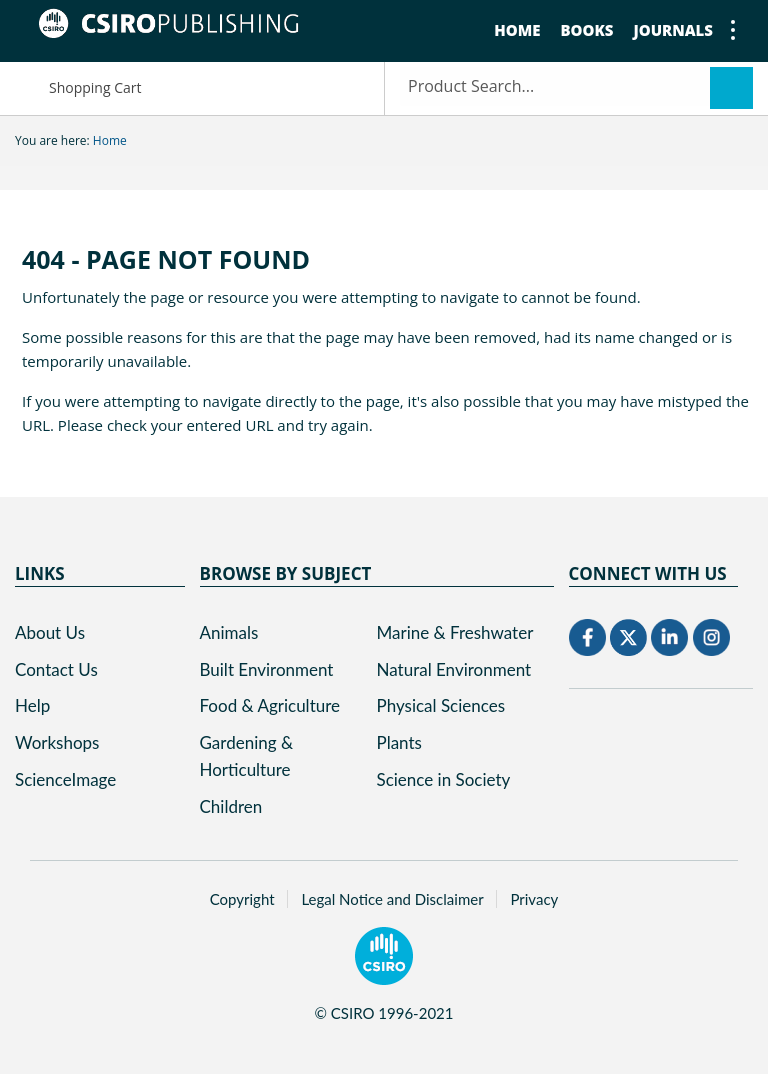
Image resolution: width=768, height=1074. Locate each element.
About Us (50, 632)
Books (586, 30)
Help (32, 705)
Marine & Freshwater (455, 632)
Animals (229, 632)
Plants (399, 742)
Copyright (242, 899)
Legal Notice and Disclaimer (392, 899)
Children (231, 806)
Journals (673, 30)
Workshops (57, 742)
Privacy (534, 899)
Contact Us (56, 669)
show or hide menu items (724, 30)
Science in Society (444, 779)
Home (517, 30)
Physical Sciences (441, 705)
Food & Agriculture (270, 705)
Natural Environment (454, 669)
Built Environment (267, 669)
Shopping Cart (78, 86)
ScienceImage (65, 779)
